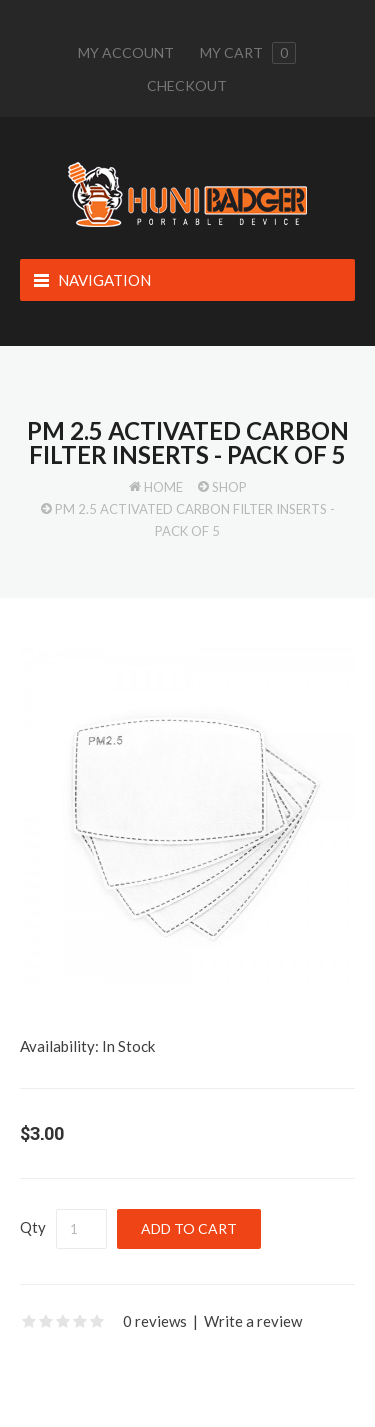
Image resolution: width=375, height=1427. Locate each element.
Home (163, 487)
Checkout (187, 85)
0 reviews (155, 1321)
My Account (126, 52)
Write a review (253, 1321)
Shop (229, 487)
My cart (248, 53)
